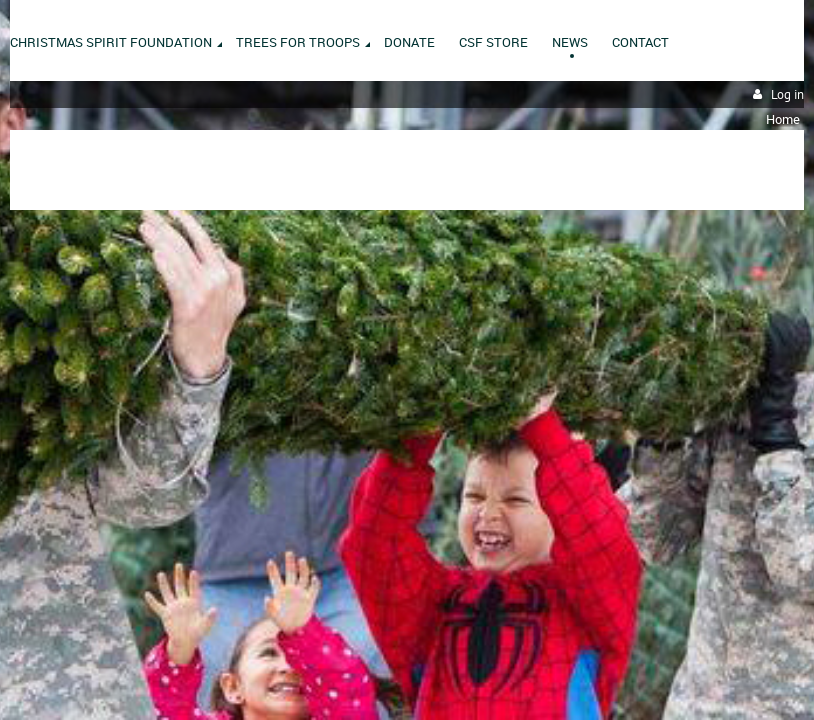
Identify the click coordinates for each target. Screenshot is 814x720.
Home (783, 119)
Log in (787, 94)
